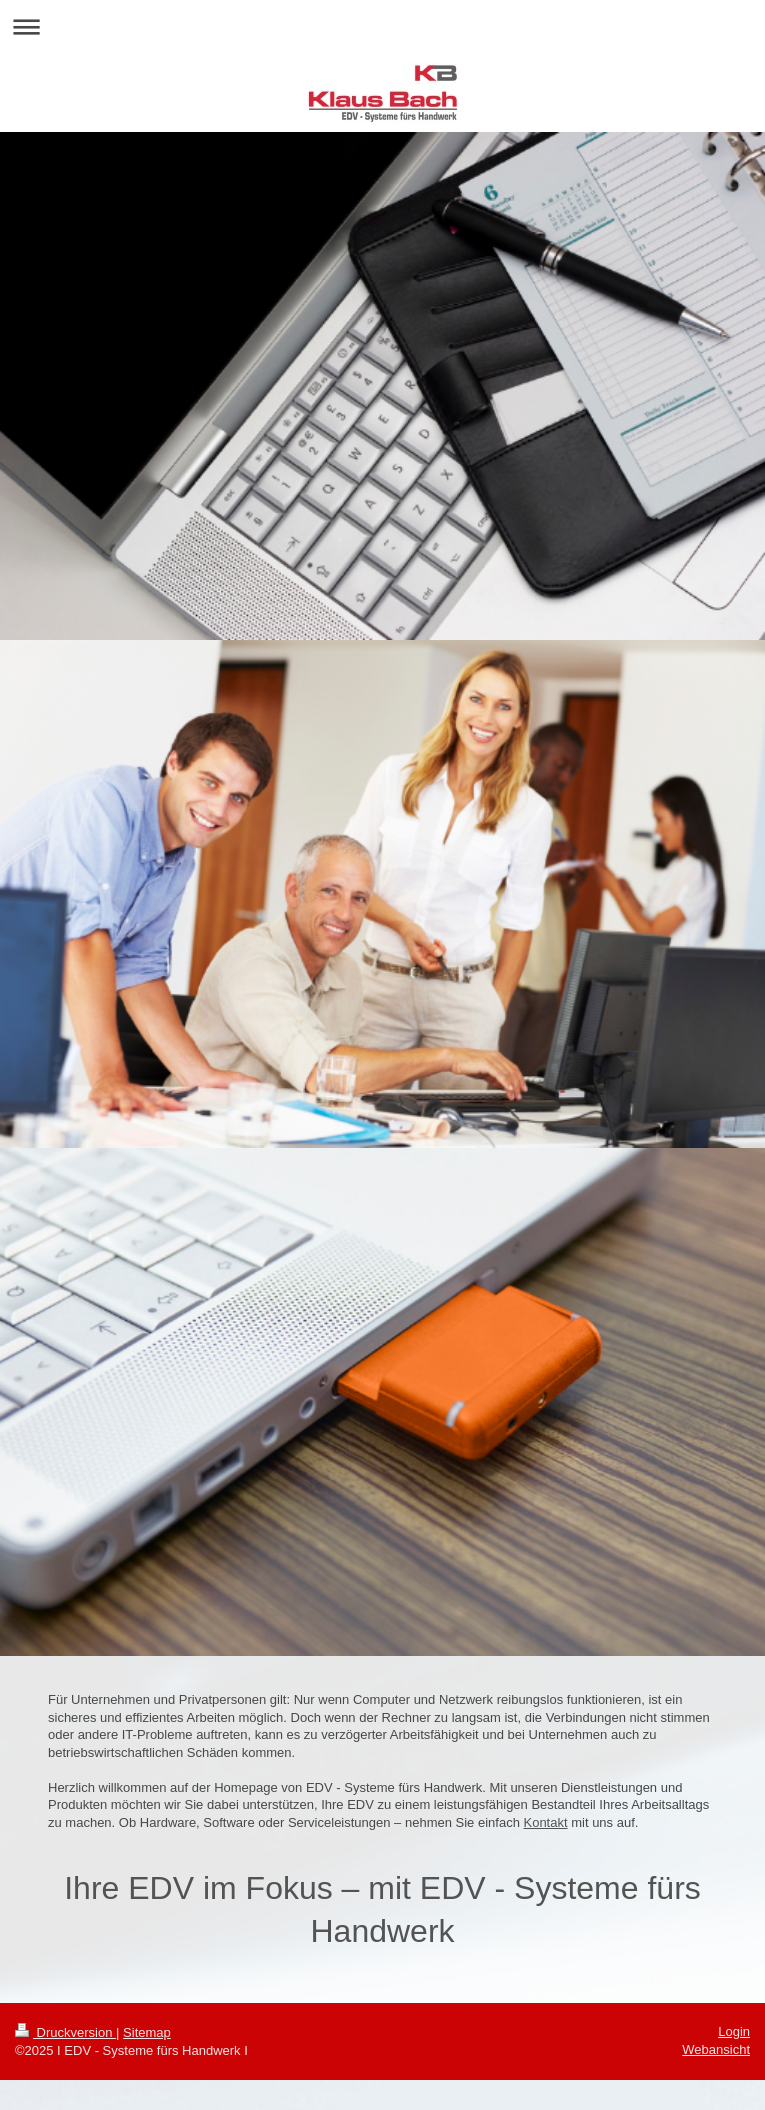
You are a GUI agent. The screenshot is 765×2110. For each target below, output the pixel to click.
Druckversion (65, 2032)
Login (734, 2031)
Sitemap (147, 2032)
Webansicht (716, 2049)
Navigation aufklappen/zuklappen (382, 26)
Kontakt (545, 1822)
